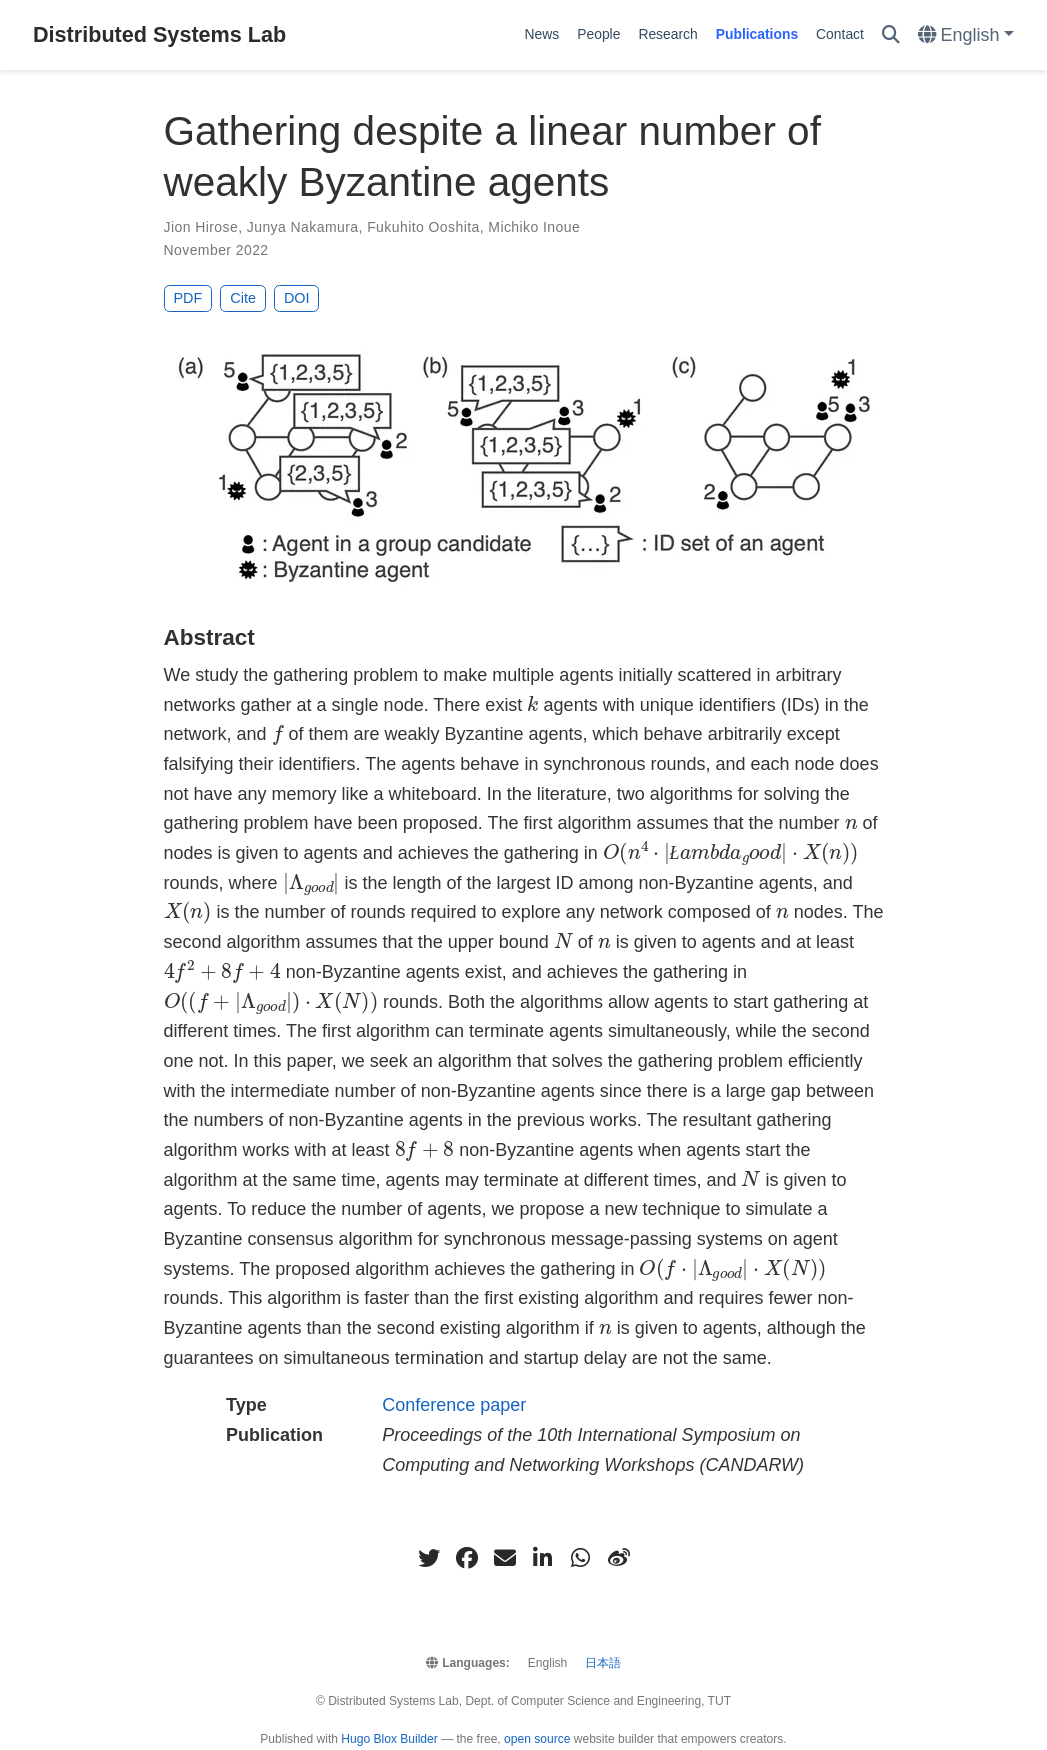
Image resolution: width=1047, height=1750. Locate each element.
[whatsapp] (581, 1558)
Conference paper (454, 1405)
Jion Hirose (201, 227)
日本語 (603, 1663)
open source (537, 1739)
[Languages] (966, 35)
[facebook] (467, 1558)
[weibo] (619, 1558)
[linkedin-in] (543, 1558)
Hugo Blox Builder (389, 1739)
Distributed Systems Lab (159, 34)
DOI (297, 298)
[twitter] (429, 1558)
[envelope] (505, 1558)
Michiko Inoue (534, 227)
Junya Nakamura (303, 227)
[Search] (891, 35)
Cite (243, 298)
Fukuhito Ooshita (423, 227)
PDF (188, 298)
